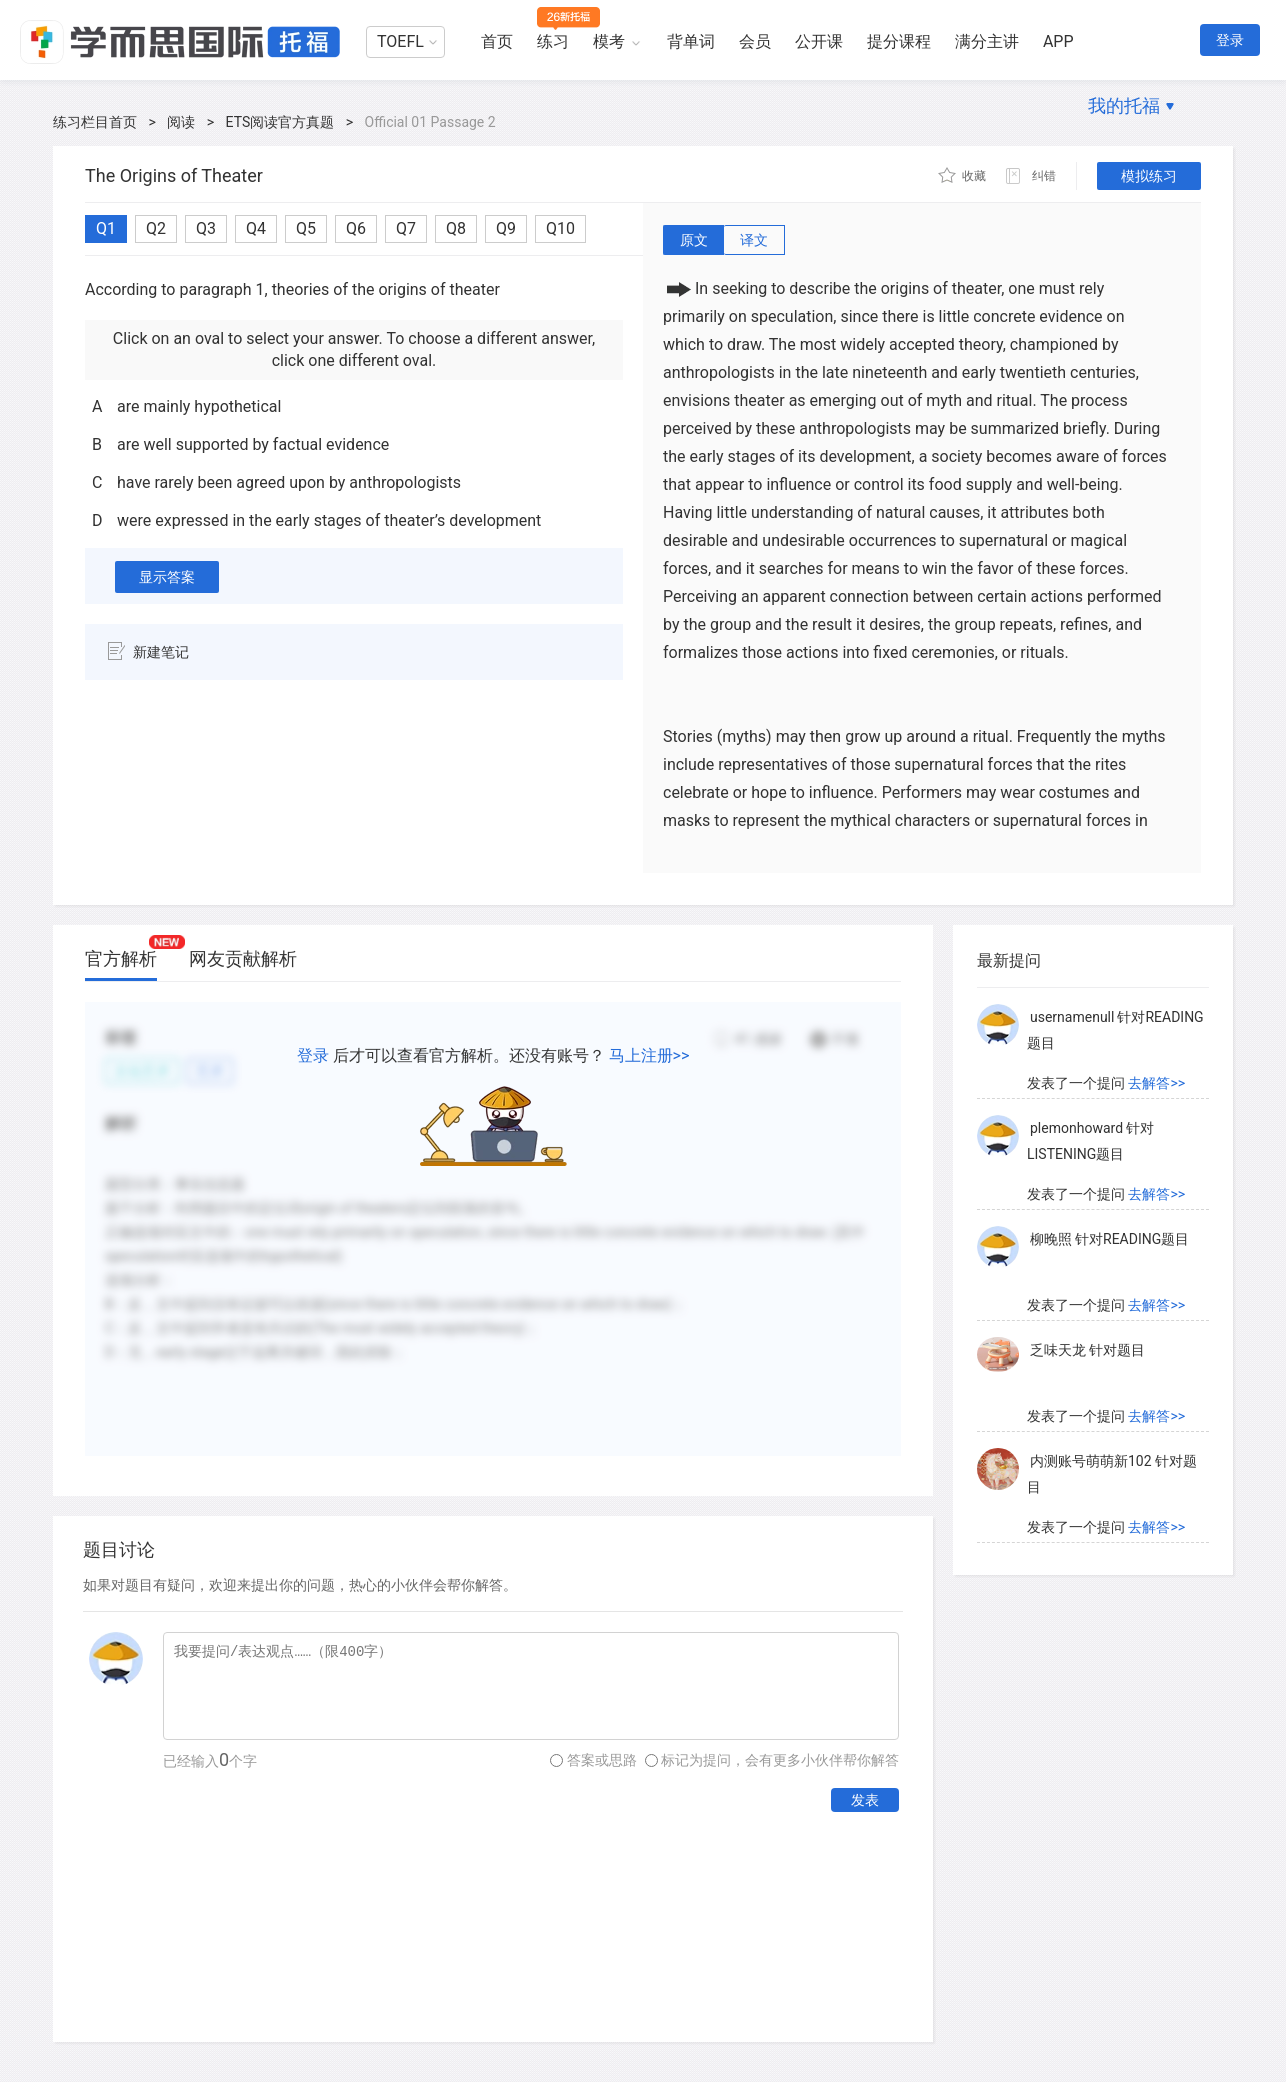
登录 (1230, 40)
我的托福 (1124, 105)
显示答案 (167, 577)
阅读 (181, 122)
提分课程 (899, 41)
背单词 (691, 41)
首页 (497, 41)
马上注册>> (649, 1055)
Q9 (506, 228)
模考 (609, 41)
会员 (755, 41)
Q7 (406, 228)
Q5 (306, 228)
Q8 (456, 228)
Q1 (106, 228)
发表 (865, 1800)
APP (1058, 41)
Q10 (560, 228)
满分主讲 (987, 41)
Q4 (256, 228)
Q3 (206, 228)
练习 (553, 41)
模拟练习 (1149, 176)
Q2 (156, 228)
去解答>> (1156, 1083)
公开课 (819, 41)
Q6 (356, 228)
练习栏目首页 (95, 122)
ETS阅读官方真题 (280, 122)
